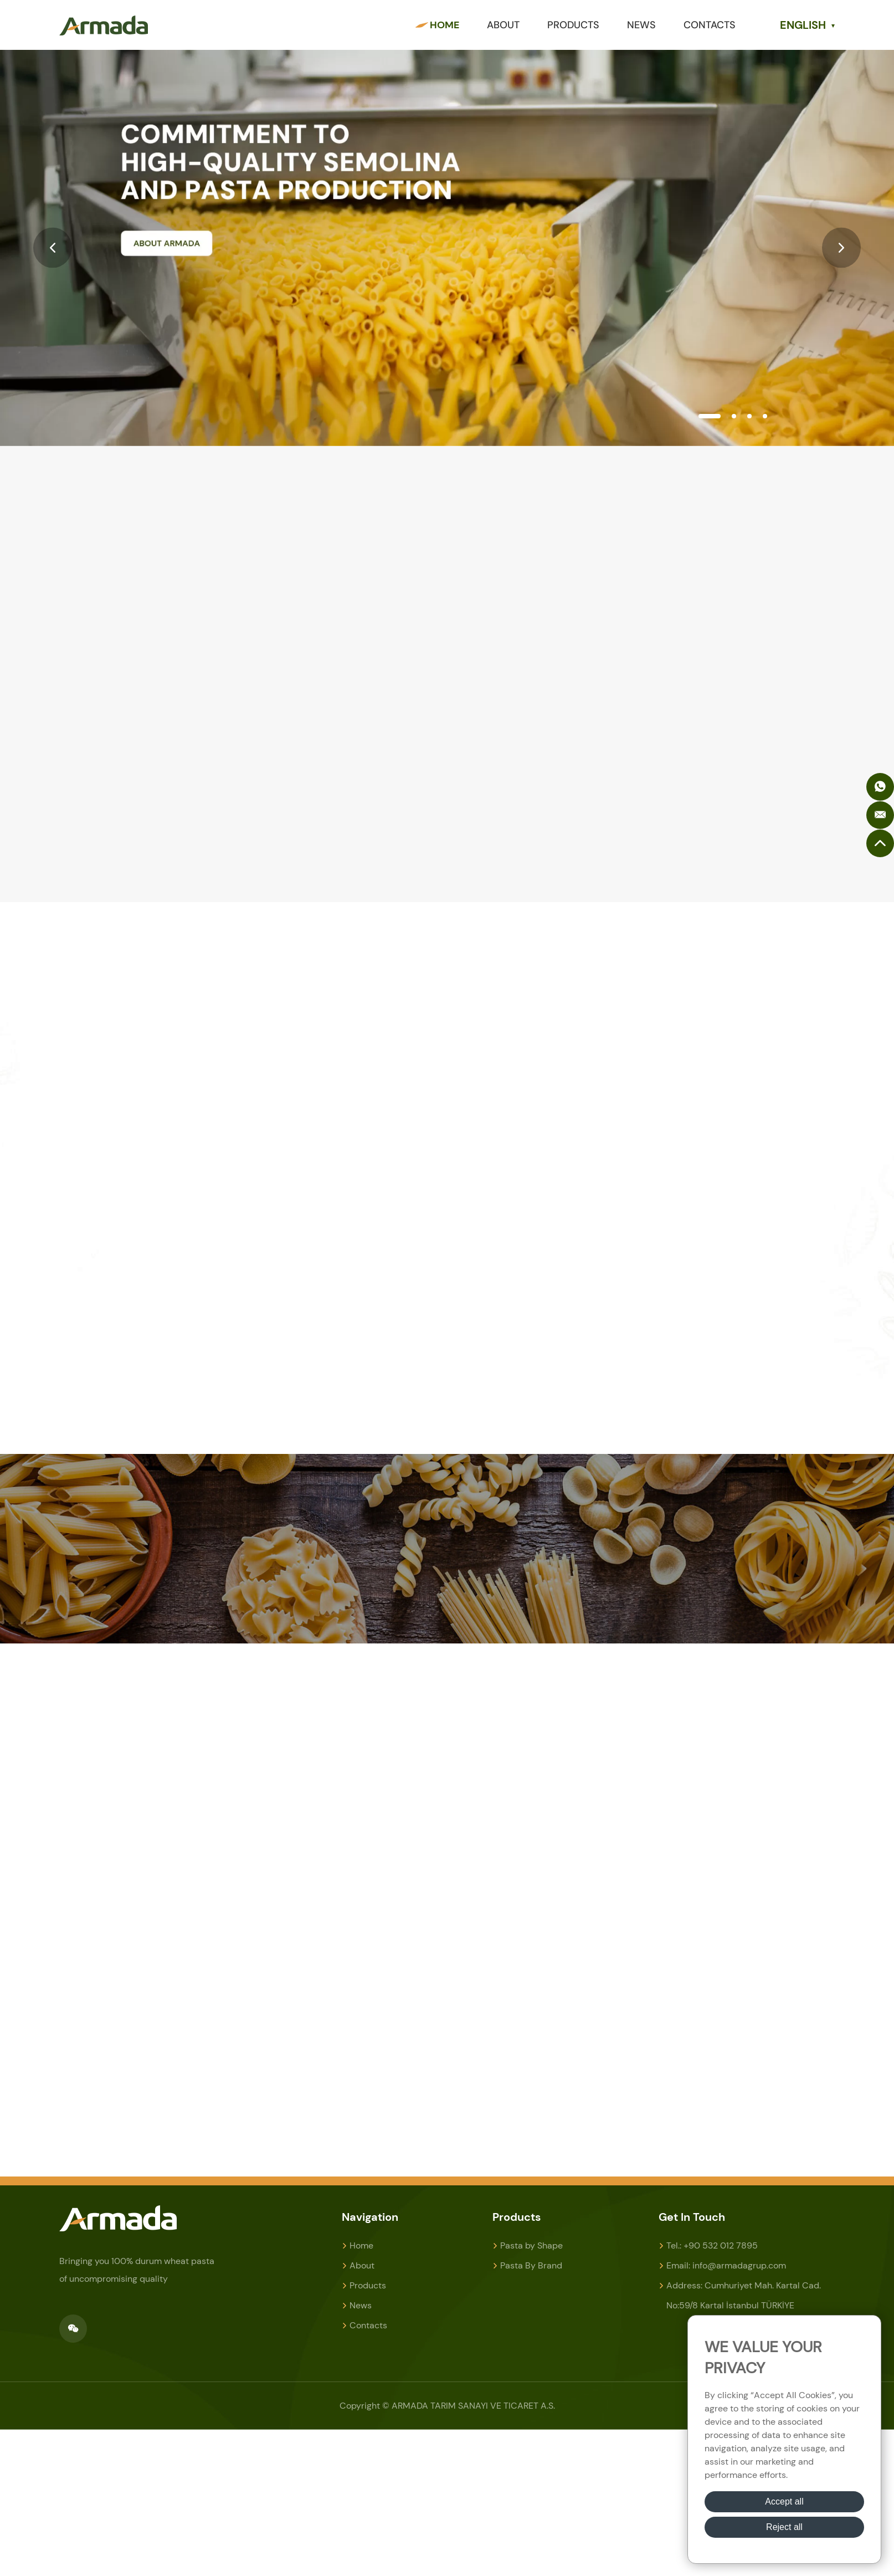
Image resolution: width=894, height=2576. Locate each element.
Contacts (710, 25)
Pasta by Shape (531, 2245)
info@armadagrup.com (739, 2265)
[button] (52, 248)
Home (444, 25)
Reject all (784, 2527)
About (503, 25)
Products (573, 25)
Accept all (784, 2501)
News (641, 25)
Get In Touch (692, 2217)
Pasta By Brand (531, 2265)
